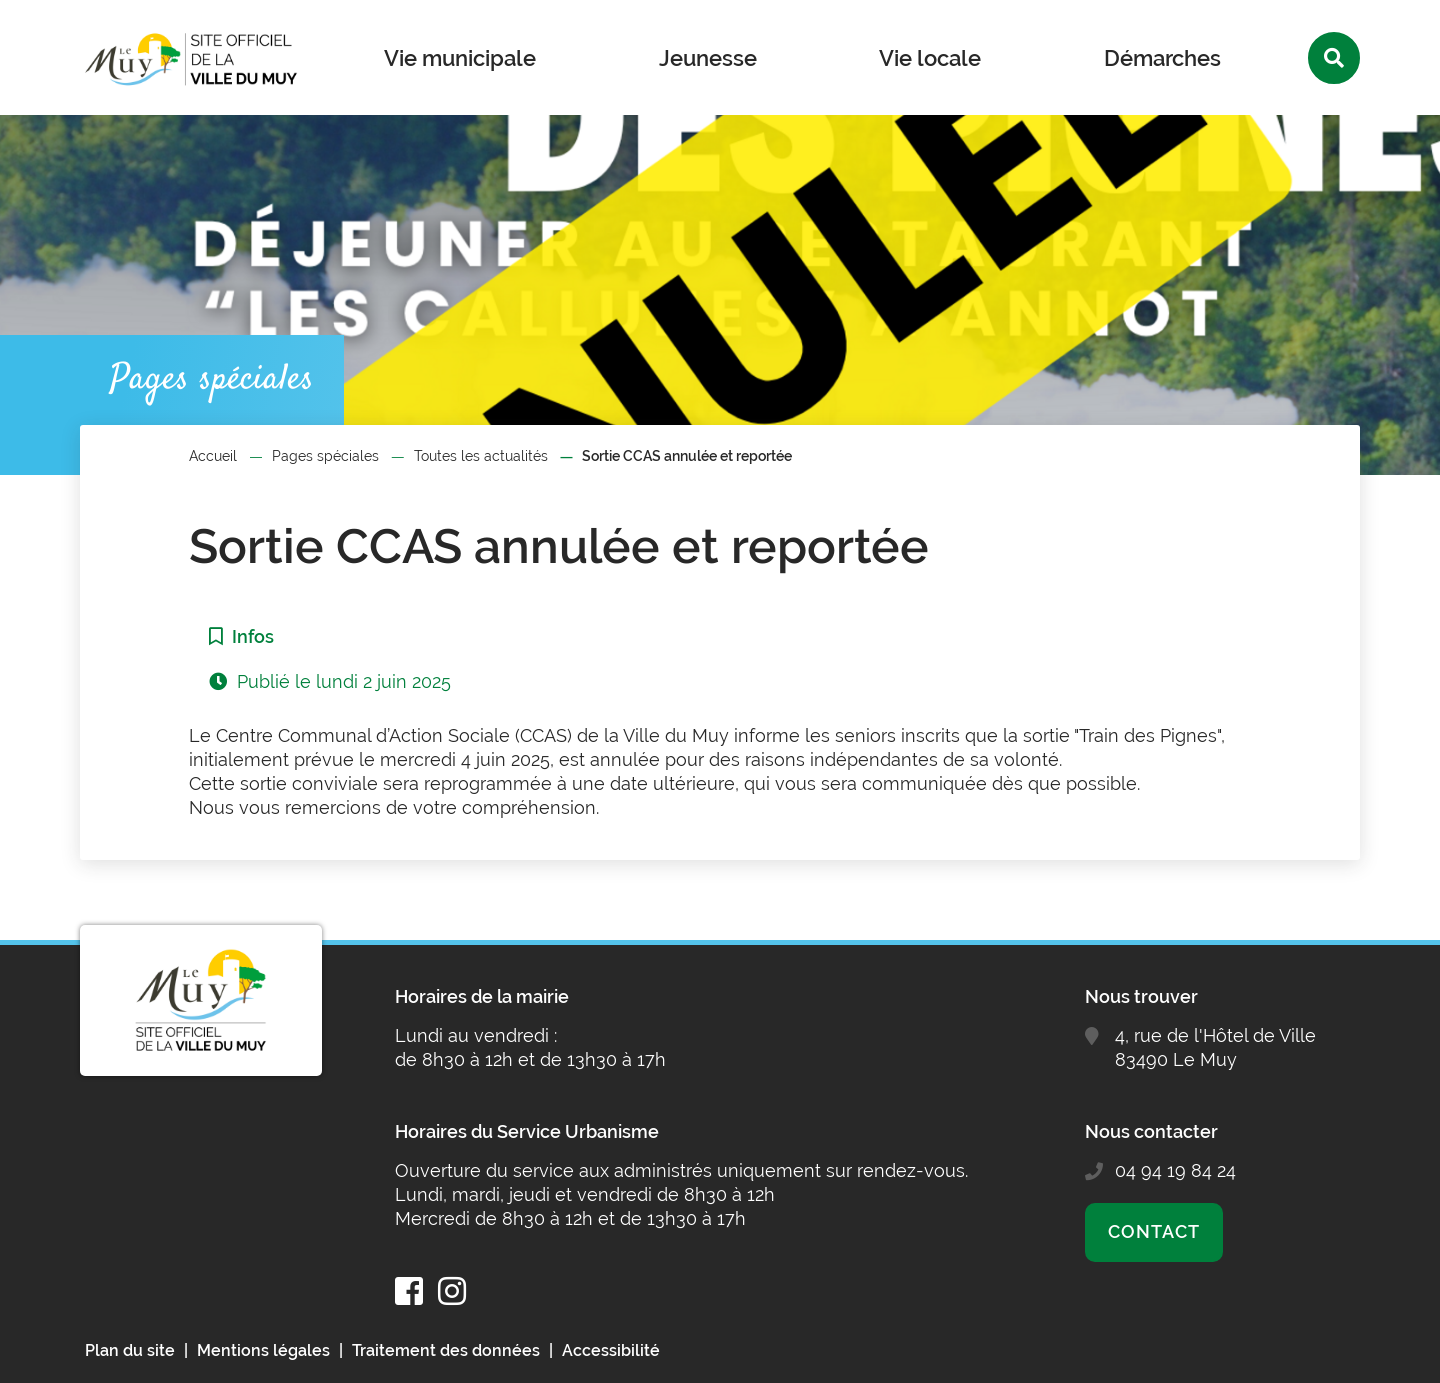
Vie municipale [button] (460, 58)
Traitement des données (446, 1350)
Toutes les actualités (481, 456)
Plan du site (130, 1350)
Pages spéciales (325, 456)
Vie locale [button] (930, 58)
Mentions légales (263, 1350)
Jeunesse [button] (708, 58)
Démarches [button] (1162, 58)
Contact (1153, 1231)
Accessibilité (611, 1350)
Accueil (213, 456)
